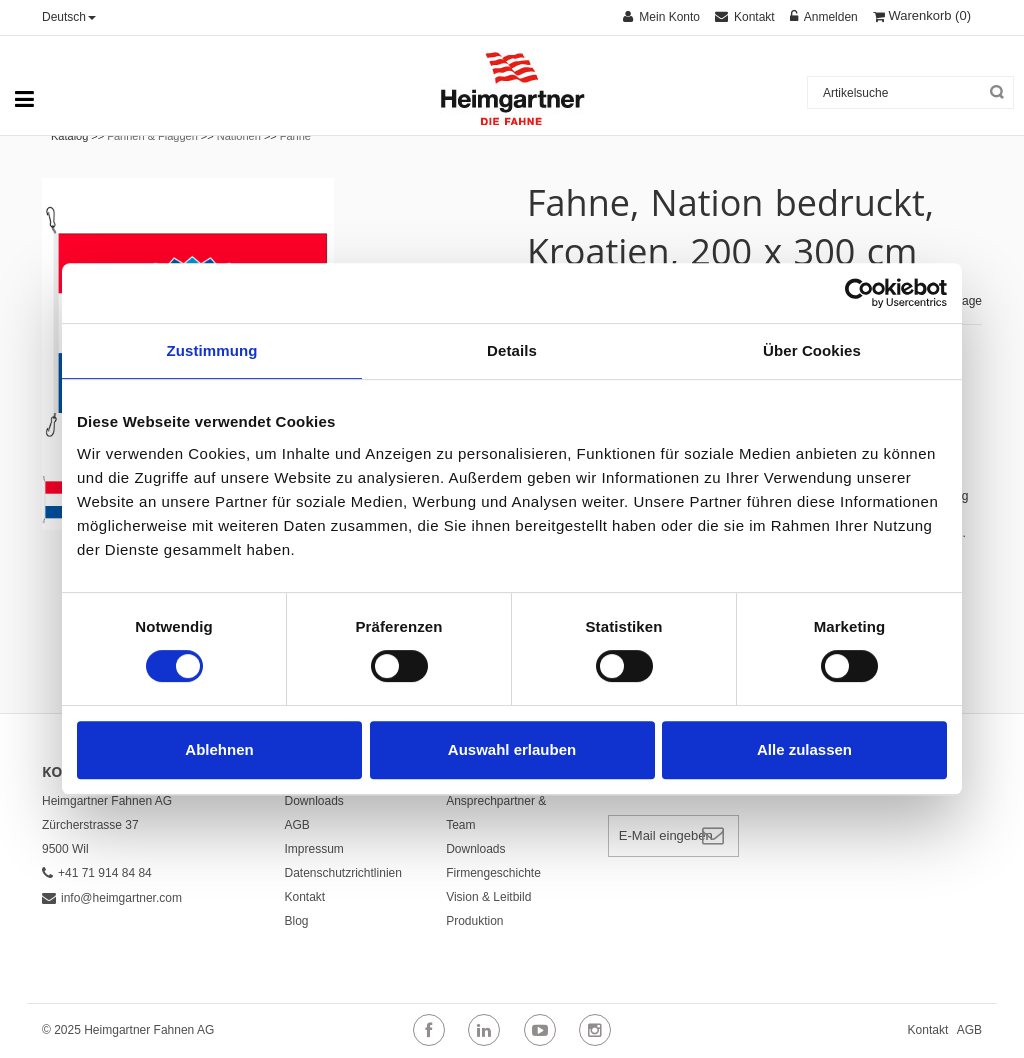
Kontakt (305, 897)
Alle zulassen (804, 749)
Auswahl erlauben (512, 749)
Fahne (295, 136)
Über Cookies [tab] (812, 350)
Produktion (474, 921)
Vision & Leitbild (488, 897)
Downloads (314, 801)
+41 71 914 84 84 (97, 873)
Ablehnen (219, 749)
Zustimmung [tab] (212, 350)
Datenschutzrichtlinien (343, 873)
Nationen (239, 136)
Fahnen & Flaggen (152, 136)
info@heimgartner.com (112, 898)
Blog (297, 921)
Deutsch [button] (69, 17)
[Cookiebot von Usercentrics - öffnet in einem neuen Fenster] (859, 293)
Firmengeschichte (493, 873)
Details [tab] (512, 350)
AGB (297, 825)
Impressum (314, 849)
